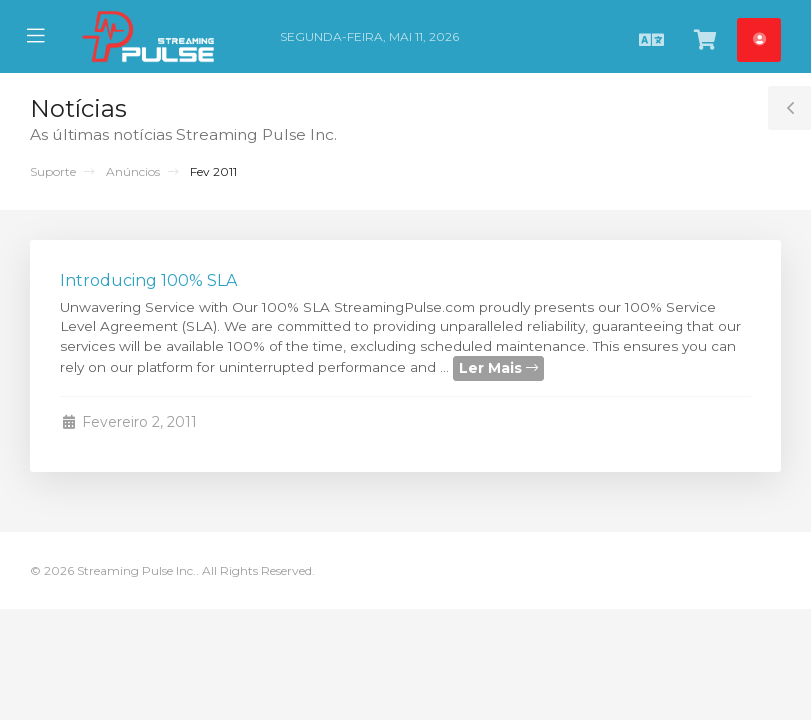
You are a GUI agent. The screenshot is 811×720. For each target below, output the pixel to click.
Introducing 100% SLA (148, 280)
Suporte (53, 171)
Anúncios (133, 171)
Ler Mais (498, 368)
